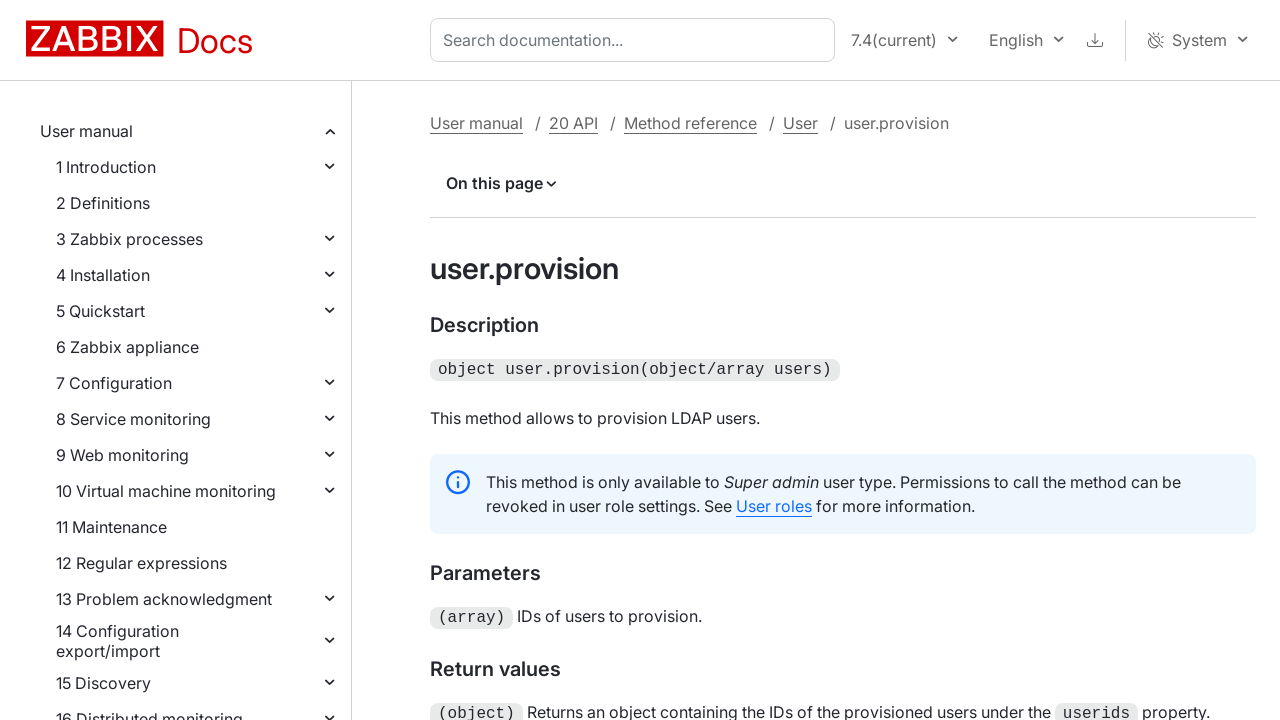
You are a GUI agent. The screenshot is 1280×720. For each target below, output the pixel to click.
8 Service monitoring (133, 419)
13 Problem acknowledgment (164, 599)
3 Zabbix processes (129, 239)
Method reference (690, 123)
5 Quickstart (100, 311)
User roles (774, 504)
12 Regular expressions (141, 563)
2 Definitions (103, 203)
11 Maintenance (111, 527)
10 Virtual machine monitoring (166, 491)
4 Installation (103, 275)
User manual (86, 131)
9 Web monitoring (122, 455)
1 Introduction (106, 167)
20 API (573, 123)
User (800, 123)
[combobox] (636, 40)
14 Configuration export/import (117, 641)
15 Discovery (103, 683)
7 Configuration (114, 383)
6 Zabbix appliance (127, 347)
